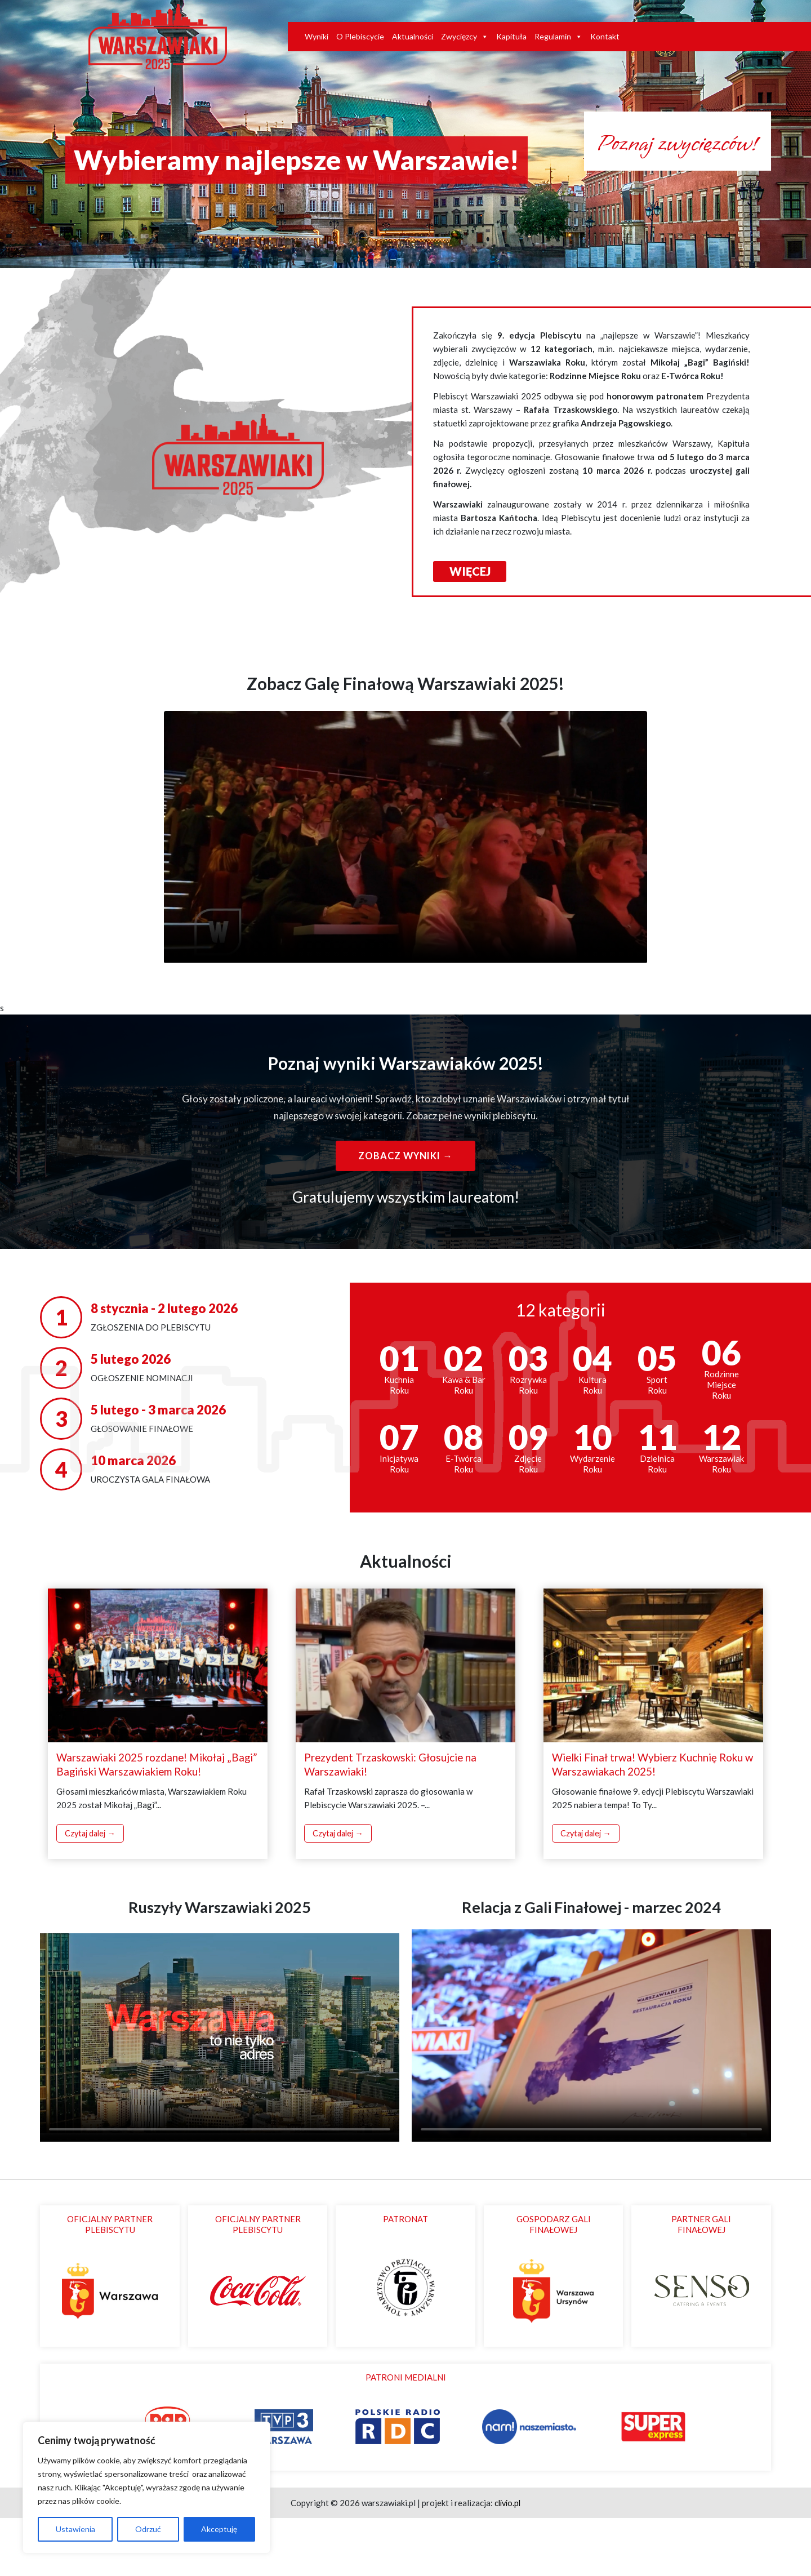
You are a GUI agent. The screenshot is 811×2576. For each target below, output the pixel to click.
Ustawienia (75, 2529)
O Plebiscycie (360, 37)
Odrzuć (148, 2529)
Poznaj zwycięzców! (636, 206)
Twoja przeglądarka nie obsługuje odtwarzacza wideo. (219, 2091)
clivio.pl (507, 2561)
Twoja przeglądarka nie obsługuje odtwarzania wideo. (405, 895)
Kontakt (605, 37)
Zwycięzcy (464, 37)
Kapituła (511, 37)
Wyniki (316, 37)
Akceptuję (219, 2529)
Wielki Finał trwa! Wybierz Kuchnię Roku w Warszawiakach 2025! (651, 1822)
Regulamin (558, 37)
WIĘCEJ (471, 629)
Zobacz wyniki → (405, 1214)
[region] (146, 2487)
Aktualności (412, 37)
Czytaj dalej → (92, 1892)
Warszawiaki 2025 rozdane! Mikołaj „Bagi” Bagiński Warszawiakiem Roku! (149, 1822)
